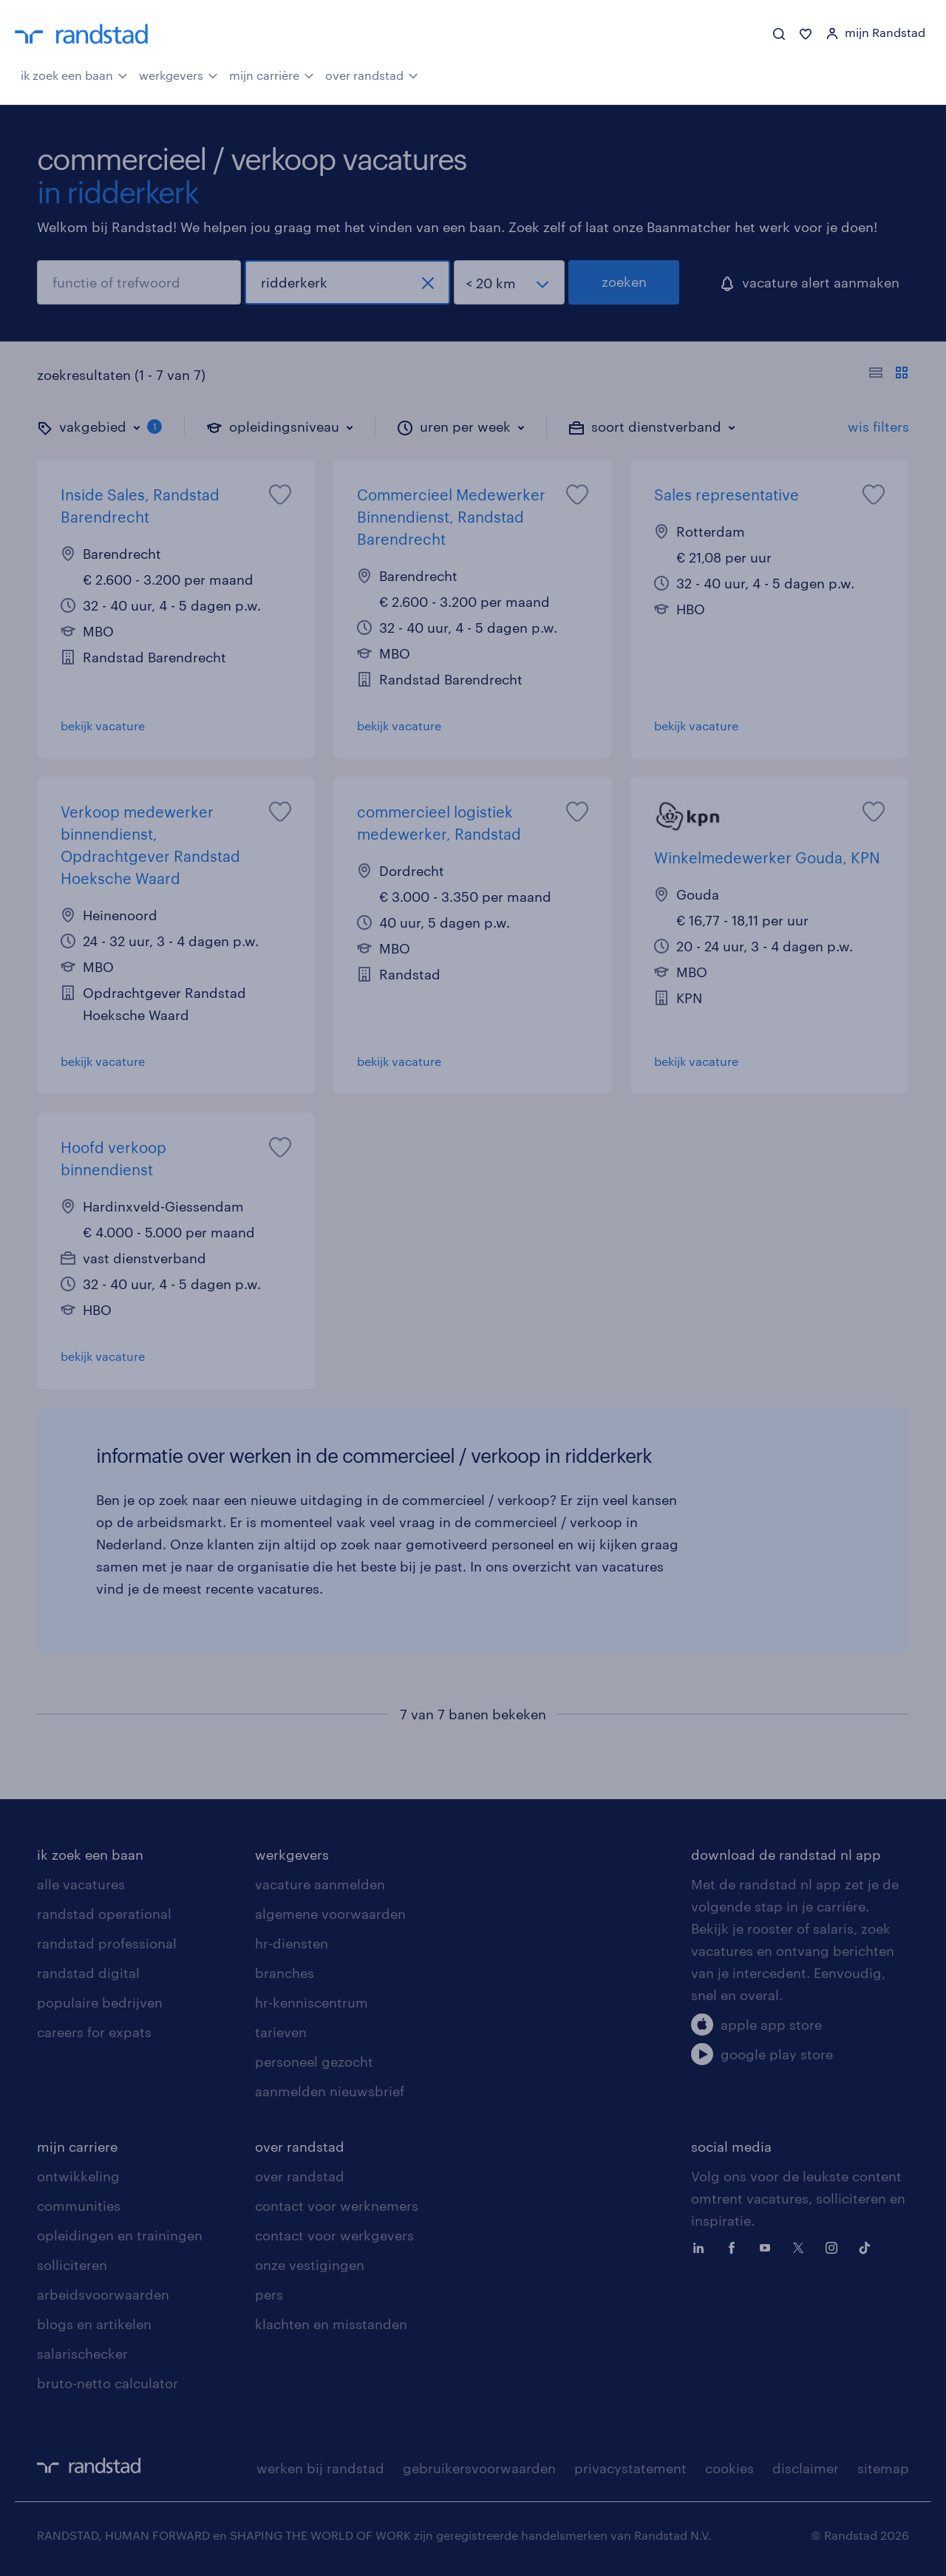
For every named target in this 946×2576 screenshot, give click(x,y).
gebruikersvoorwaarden (479, 2468)
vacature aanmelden (320, 1884)
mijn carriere (77, 2146)
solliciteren (72, 2265)
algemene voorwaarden (330, 1914)
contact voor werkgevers (334, 2235)
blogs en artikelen (94, 2324)
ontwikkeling (78, 2176)
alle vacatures (81, 1884)
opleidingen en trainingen (120, 2235)
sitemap (883, 2468)
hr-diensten (291, 1943)
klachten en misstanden (331, 2324)
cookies (729, 2468)
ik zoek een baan (74, 74)
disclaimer (805, 2468)
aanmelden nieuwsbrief (329, 2091)
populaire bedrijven (100, 2002)
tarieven (281, 2032)
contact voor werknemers (336, 2206)
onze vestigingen (309, 2265)
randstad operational (104, 1914)
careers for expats (94, 2032)
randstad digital (88, 1973)
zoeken (624, 281)
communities (78, 2206)
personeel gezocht (314, 2061)
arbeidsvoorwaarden (103, 2294)
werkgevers (178, 74)
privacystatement (630, 2468)
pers (269, 2294)
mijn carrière (271, 74)
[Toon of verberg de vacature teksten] (888, 375)
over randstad (371, 74)
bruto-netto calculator (107, 2383)
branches (284, 1973)
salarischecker (82, 2353)
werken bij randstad (320, 2468)
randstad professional (107, 1943)
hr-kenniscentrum (311, 2002)
